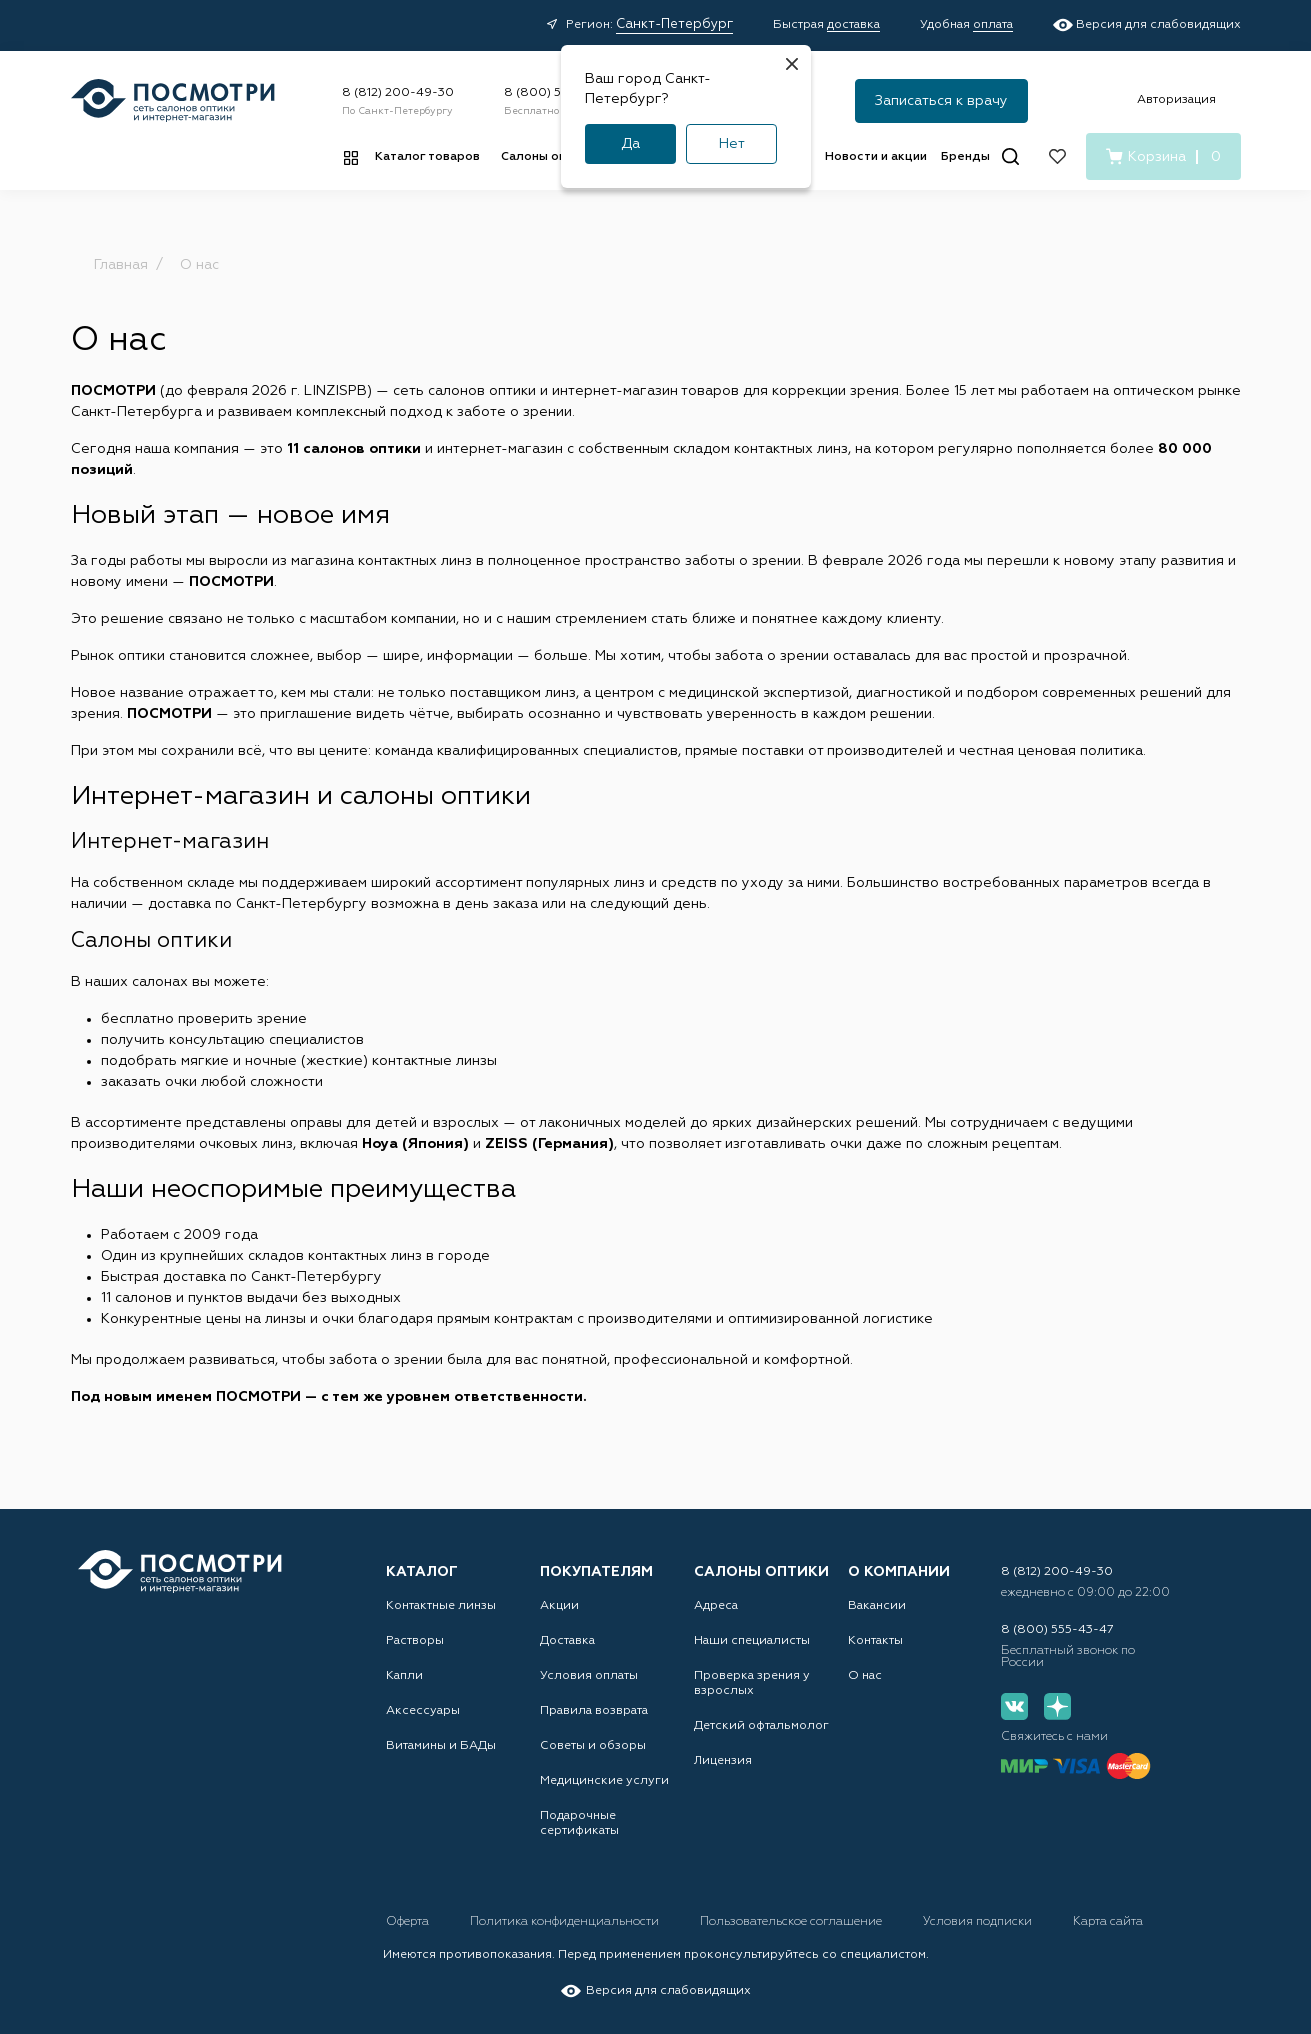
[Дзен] (1057, 1706)
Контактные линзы (441, 1606)
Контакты (875, 1641)
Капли (404, 1676)
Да (630, 144)
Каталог (422, 1572)
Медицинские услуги (604, 1781)
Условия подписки (979, 1922)
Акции (559, 1606)
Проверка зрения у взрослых (752, 1683)
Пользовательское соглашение (792, 1922)
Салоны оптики (547, 157)
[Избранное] (1057, 156)
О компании (899, 1572)
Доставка (567, 1641)
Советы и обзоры (593, 1746)
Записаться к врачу (941, 101)
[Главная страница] (173, 100)
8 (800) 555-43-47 (560, 93)
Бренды (965, 157)
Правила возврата (594, 1711)
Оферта (409, 1922)
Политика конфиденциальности (566, 1922)
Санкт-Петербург (674, 24)
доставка (853, 25)
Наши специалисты (752, 1641)
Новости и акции (876, 157)
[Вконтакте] (1014, 1706)
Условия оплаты (589, 1676)
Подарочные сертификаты (579, 1823)
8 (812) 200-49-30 (398, 93)
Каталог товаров (427, 157)
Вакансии (877, 1606)
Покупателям (596, 1572)
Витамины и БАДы (441, 1746)
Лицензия (723, 1761)
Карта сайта (1108, 1922)
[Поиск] (1010, 156)
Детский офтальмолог (761, 1726)
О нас (865, 1676)
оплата (993, 25)
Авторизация (1176, 100)
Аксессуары (423, 1711)
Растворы (415, 1641)
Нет (732, 144)
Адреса (716, 1606)
